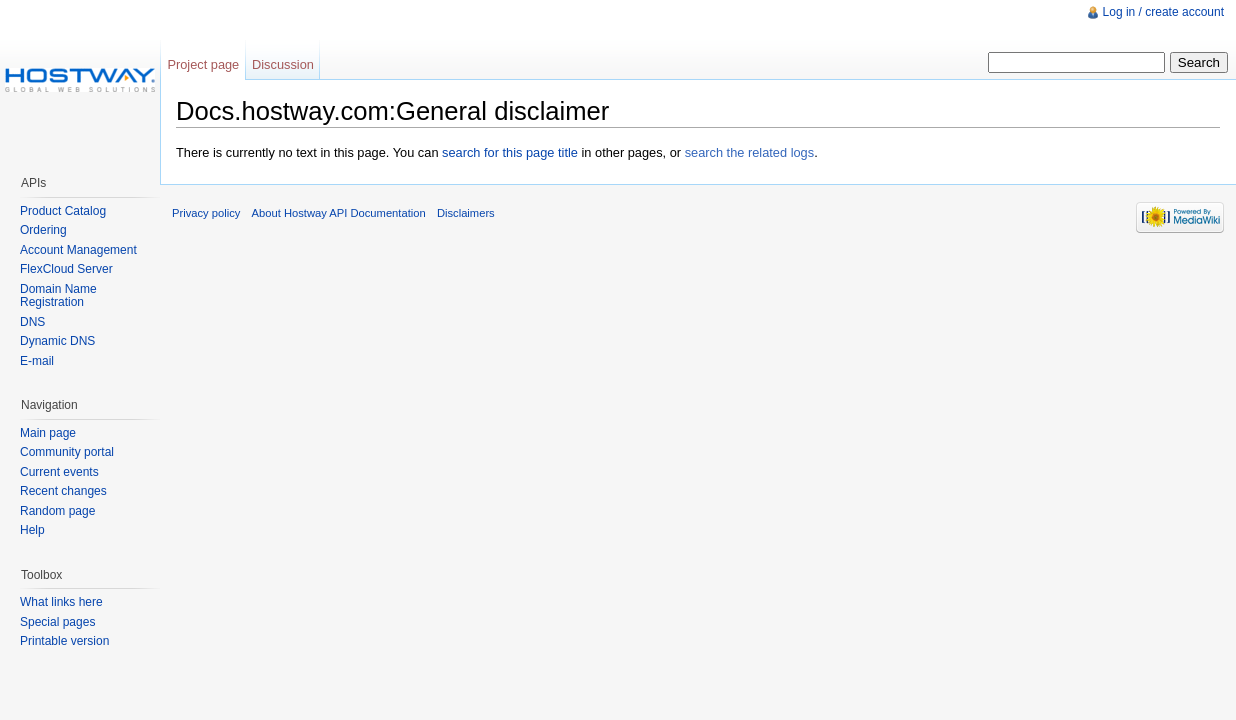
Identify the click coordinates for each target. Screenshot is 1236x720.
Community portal (67, 452)
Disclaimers (466, 213)
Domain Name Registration (58, 296)
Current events (59, 472)
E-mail (37, 361)
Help (32, 530)
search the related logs (749, 152)
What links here (61, 602)
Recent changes (63, 491)
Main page (48, 433)
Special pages (57, 622)
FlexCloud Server (66, 269)
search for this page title (510, 152)
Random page (57, 511)
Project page (203, 64)
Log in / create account (1163, 12)
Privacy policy (206, 213)
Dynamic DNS (57, 341)
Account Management (78, 250)
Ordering (43, 230)
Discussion (283, 64)
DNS (32, 322)
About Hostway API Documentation (339, 213)
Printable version (64, 641)
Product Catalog (63, 211)
